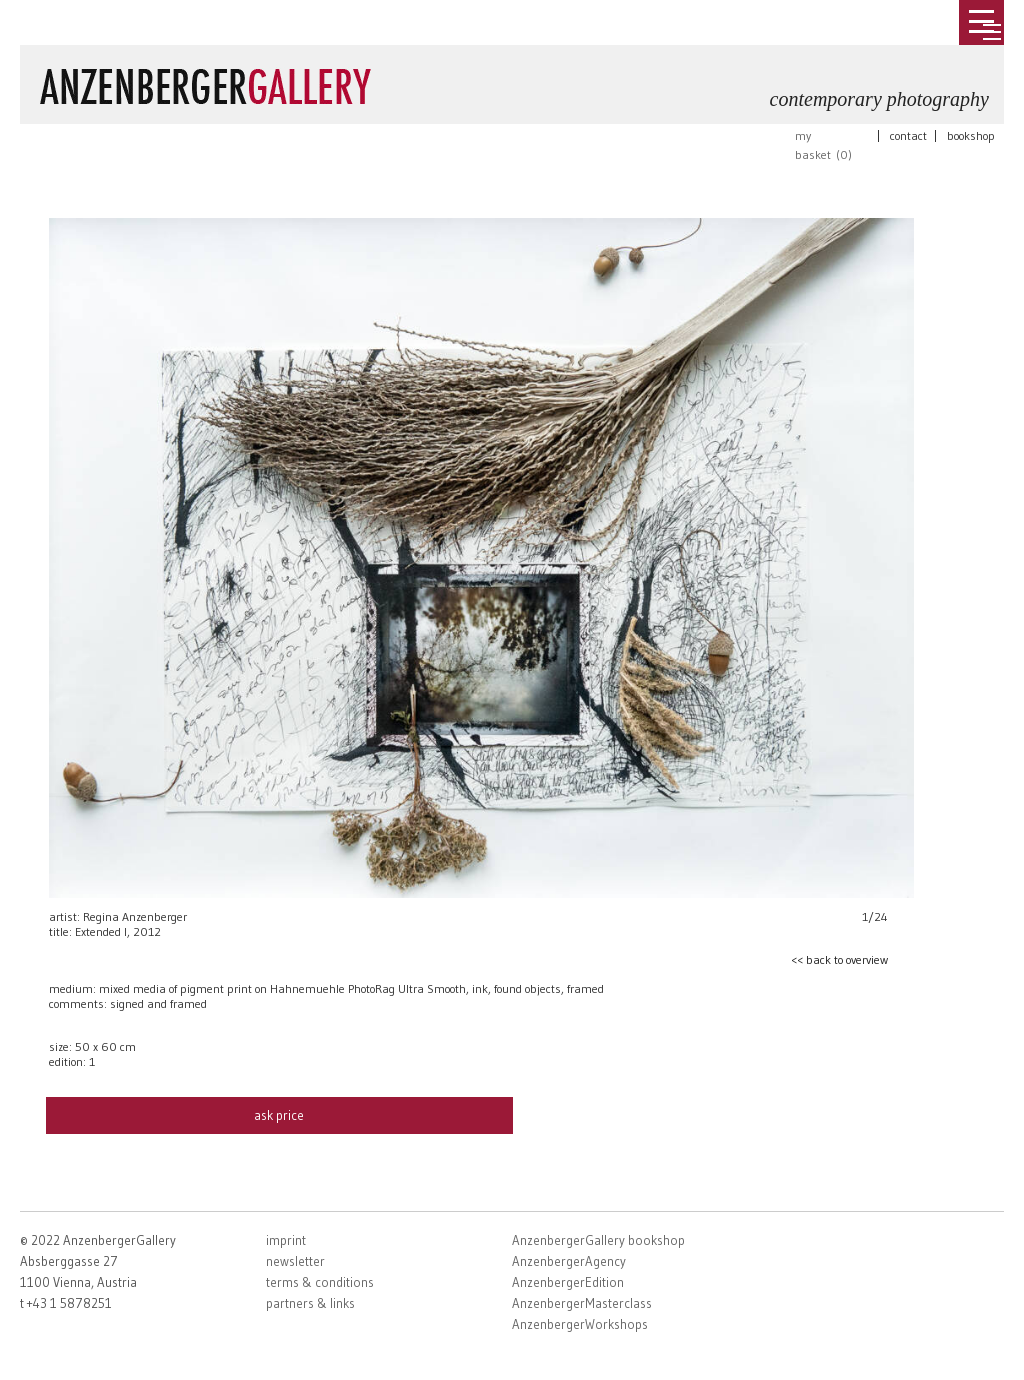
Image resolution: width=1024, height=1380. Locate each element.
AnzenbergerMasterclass (582, 1303)
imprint (286, 1240)
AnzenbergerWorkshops (580, 1324)
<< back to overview (839, 959)
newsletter (295, 1261)
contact (908, 135)
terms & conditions (320, 1282)
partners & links (310, 1303)
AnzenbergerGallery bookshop (598, 1240)
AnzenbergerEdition (568, 1282)
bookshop (971, 135)
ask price (279, 1115)
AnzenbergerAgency (569, 1261)
